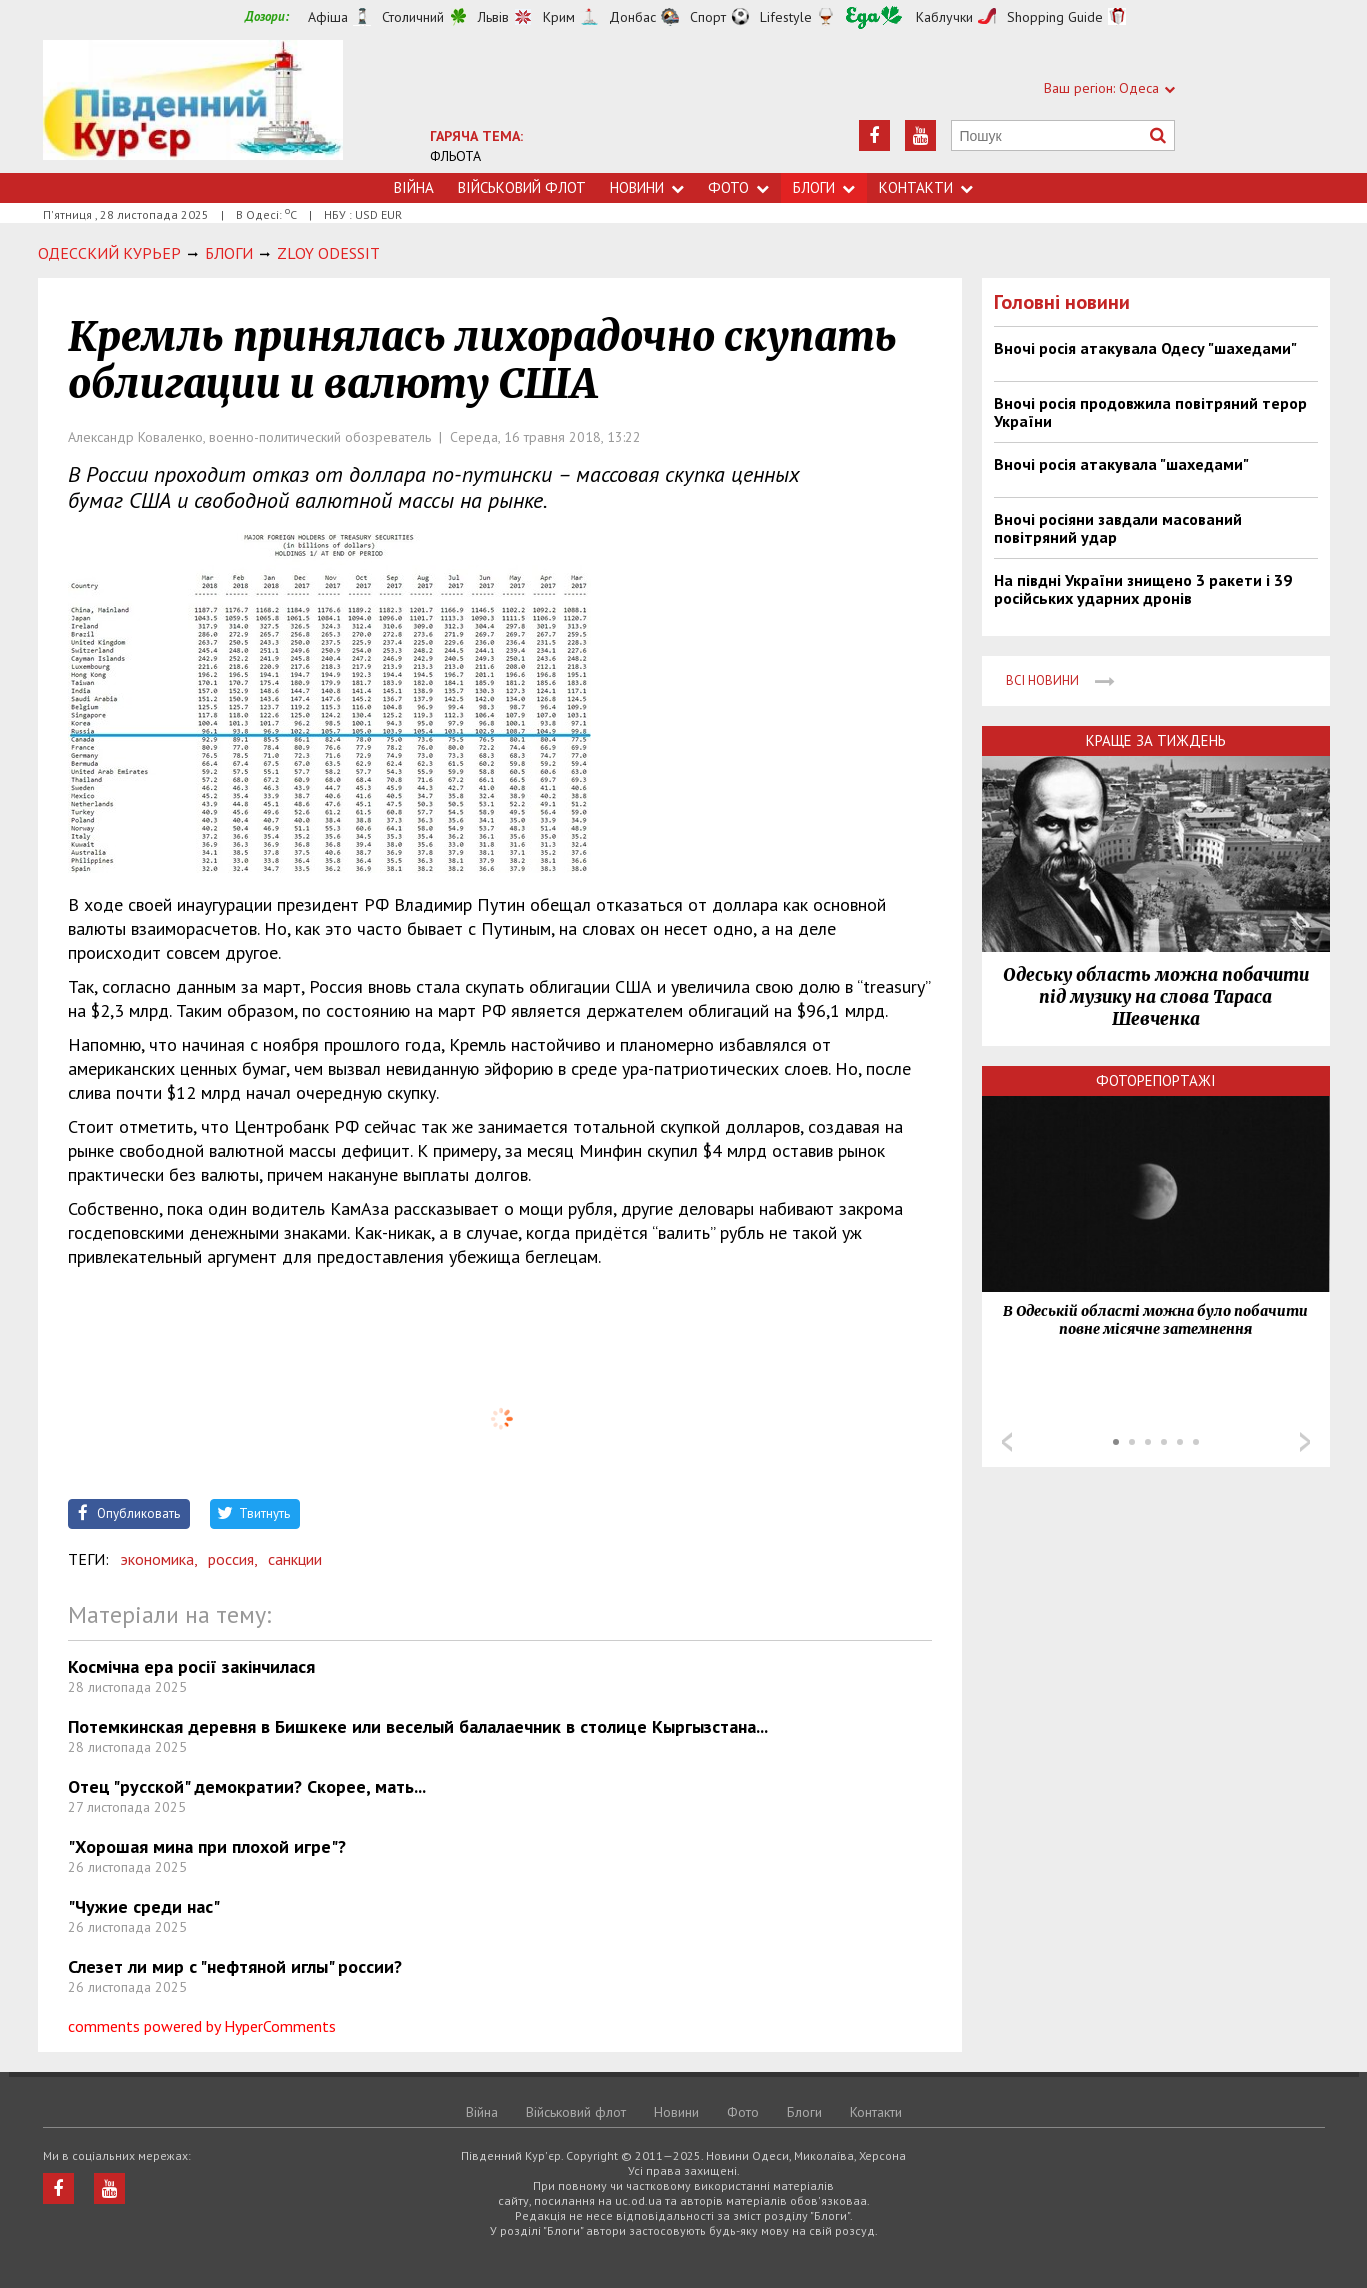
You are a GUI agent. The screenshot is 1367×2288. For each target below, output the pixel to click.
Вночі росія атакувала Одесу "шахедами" (1145, 348)
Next (1305, 1442)
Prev (1007, 1442)
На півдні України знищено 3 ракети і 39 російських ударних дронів (1143, 589)
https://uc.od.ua (193, 106)
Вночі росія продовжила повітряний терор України (1150, 412)
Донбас (632, 17)
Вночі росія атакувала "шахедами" (1121, 464)
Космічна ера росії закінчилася (191, 1666)
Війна (414, 187)
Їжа (874, 17)
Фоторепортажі (1156, 1080)
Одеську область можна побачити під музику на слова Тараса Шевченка (1156, 997)
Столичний (413, 17)
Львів (493, 17)
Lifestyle (786, 17)
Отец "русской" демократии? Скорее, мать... (247, 1786)
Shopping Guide (1055, 17)
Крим (559, 17)
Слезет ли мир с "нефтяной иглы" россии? (235, 1966)
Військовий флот (522, 187)
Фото (738, 187)
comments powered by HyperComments (202, 2026)
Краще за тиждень (1156, 740)
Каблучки (944, 17)
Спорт (708, 17)
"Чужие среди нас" (144, 1906)
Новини (647, 187)
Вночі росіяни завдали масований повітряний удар (1118, 528)
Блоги (824, 187)
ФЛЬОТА (455, 156)
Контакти (926, 187)
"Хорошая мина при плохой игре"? (207, 1846)
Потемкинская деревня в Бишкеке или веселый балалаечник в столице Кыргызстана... (418, 1726)
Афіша (328, 17)
